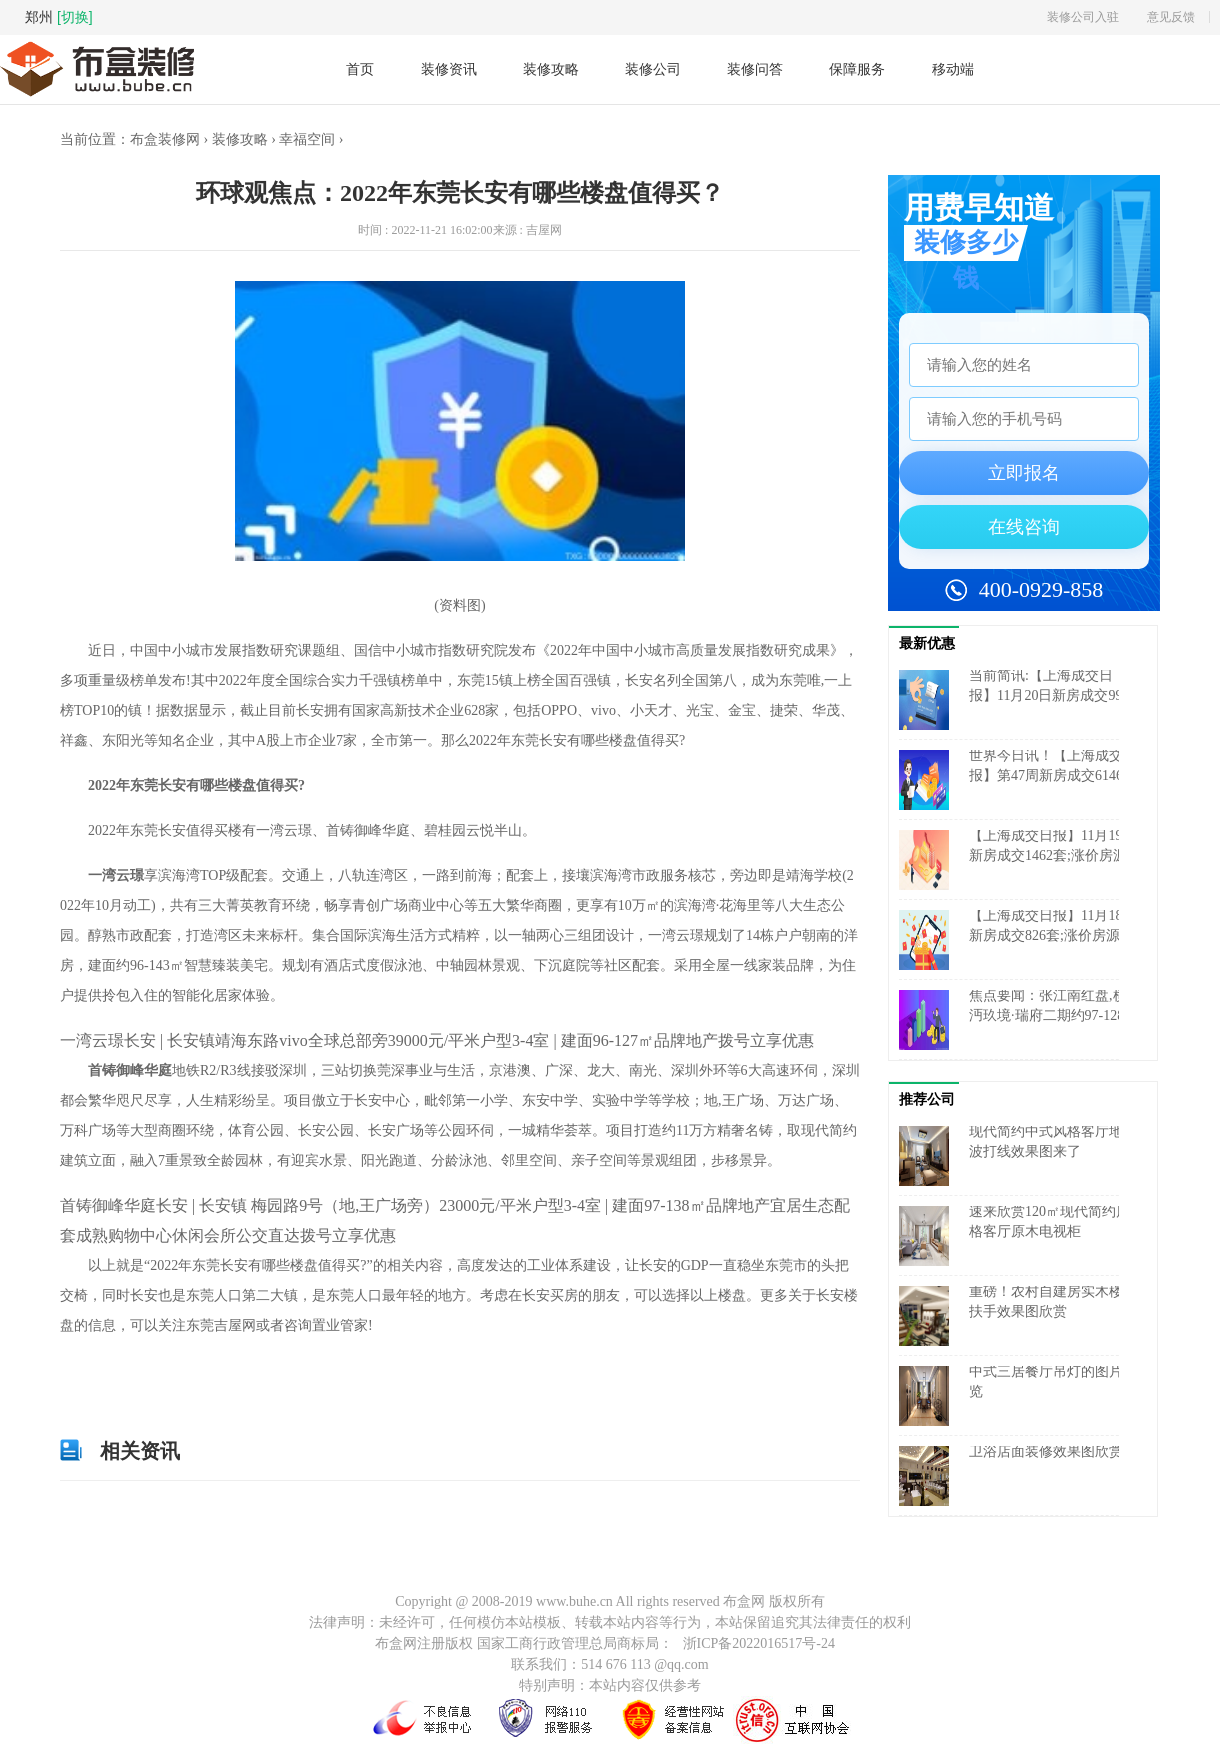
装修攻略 (551, 69)
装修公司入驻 (1083, 17)
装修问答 (755, 69)
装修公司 (653, 69)
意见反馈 (1171, 17)
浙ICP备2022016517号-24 (759, 1643)
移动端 (953, 69)
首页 (360, 69)
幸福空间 (307, 139)
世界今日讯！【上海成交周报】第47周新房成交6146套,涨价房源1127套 (1053, 775)
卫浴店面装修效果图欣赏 (1046, 1451)
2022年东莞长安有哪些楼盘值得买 (225, 1371)
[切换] (75, 17)
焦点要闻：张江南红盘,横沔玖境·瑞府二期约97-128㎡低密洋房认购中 (1053, 1015)
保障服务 (857, 69)
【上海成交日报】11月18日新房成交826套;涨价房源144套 (1052, 935)
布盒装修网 (165, 139)
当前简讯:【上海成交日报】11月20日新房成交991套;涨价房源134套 (1049, 695)
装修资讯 (449, 69)
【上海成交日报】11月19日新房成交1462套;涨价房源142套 (1052, 855)
